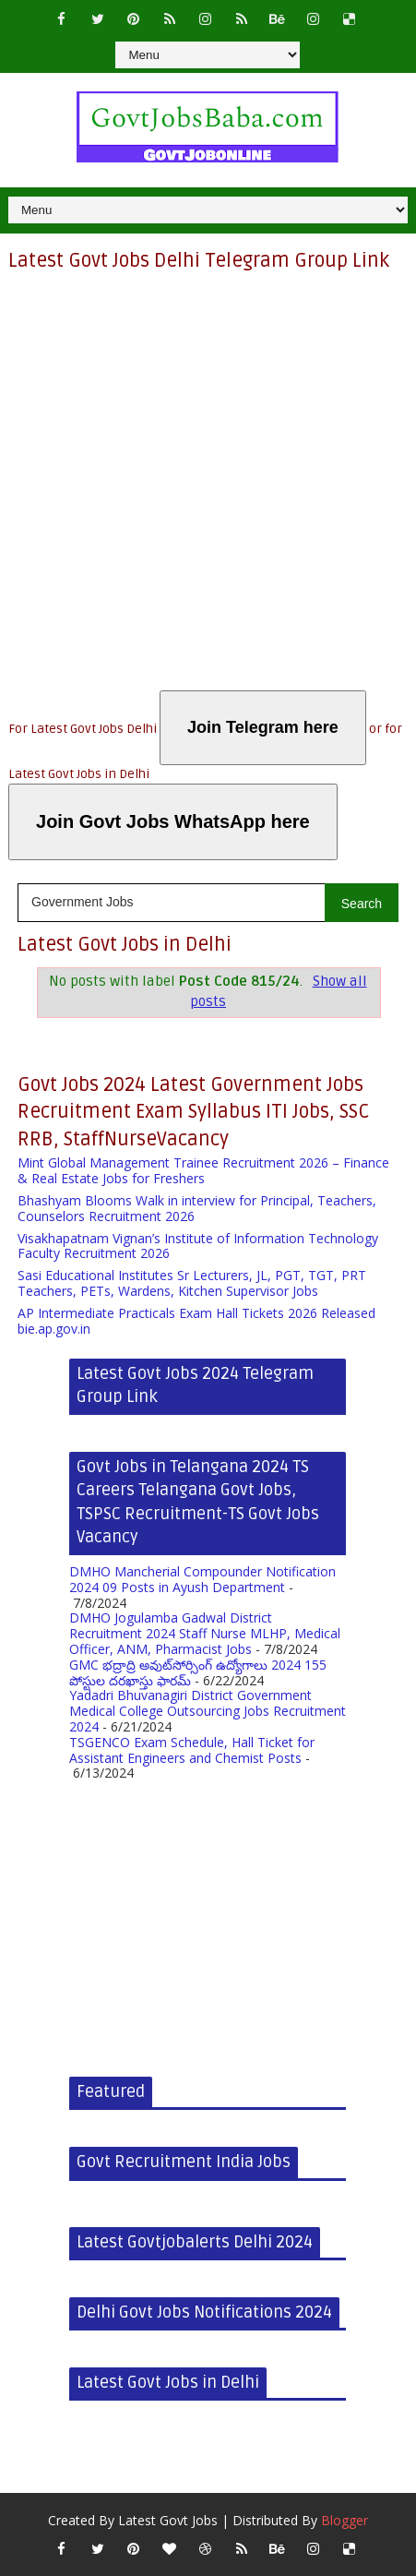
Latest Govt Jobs (168, 2520)
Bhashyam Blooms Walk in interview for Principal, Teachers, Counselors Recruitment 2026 (197, 1208)
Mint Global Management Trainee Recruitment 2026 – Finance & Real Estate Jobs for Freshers (203, 1170)
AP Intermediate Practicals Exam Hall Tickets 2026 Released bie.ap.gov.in (196, 1320)
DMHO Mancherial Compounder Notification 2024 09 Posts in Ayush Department (202, 1579)
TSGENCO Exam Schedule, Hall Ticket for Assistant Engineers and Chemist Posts (192, 1750)
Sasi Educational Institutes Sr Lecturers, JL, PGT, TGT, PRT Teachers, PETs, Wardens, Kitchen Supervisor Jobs (192, 1283)
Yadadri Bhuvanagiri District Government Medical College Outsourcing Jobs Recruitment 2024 (207, 1710)
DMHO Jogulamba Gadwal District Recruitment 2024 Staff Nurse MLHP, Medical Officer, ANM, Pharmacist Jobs (204, 1633)
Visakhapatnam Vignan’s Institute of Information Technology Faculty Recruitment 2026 (198, 1246)
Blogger (344, 2520)
